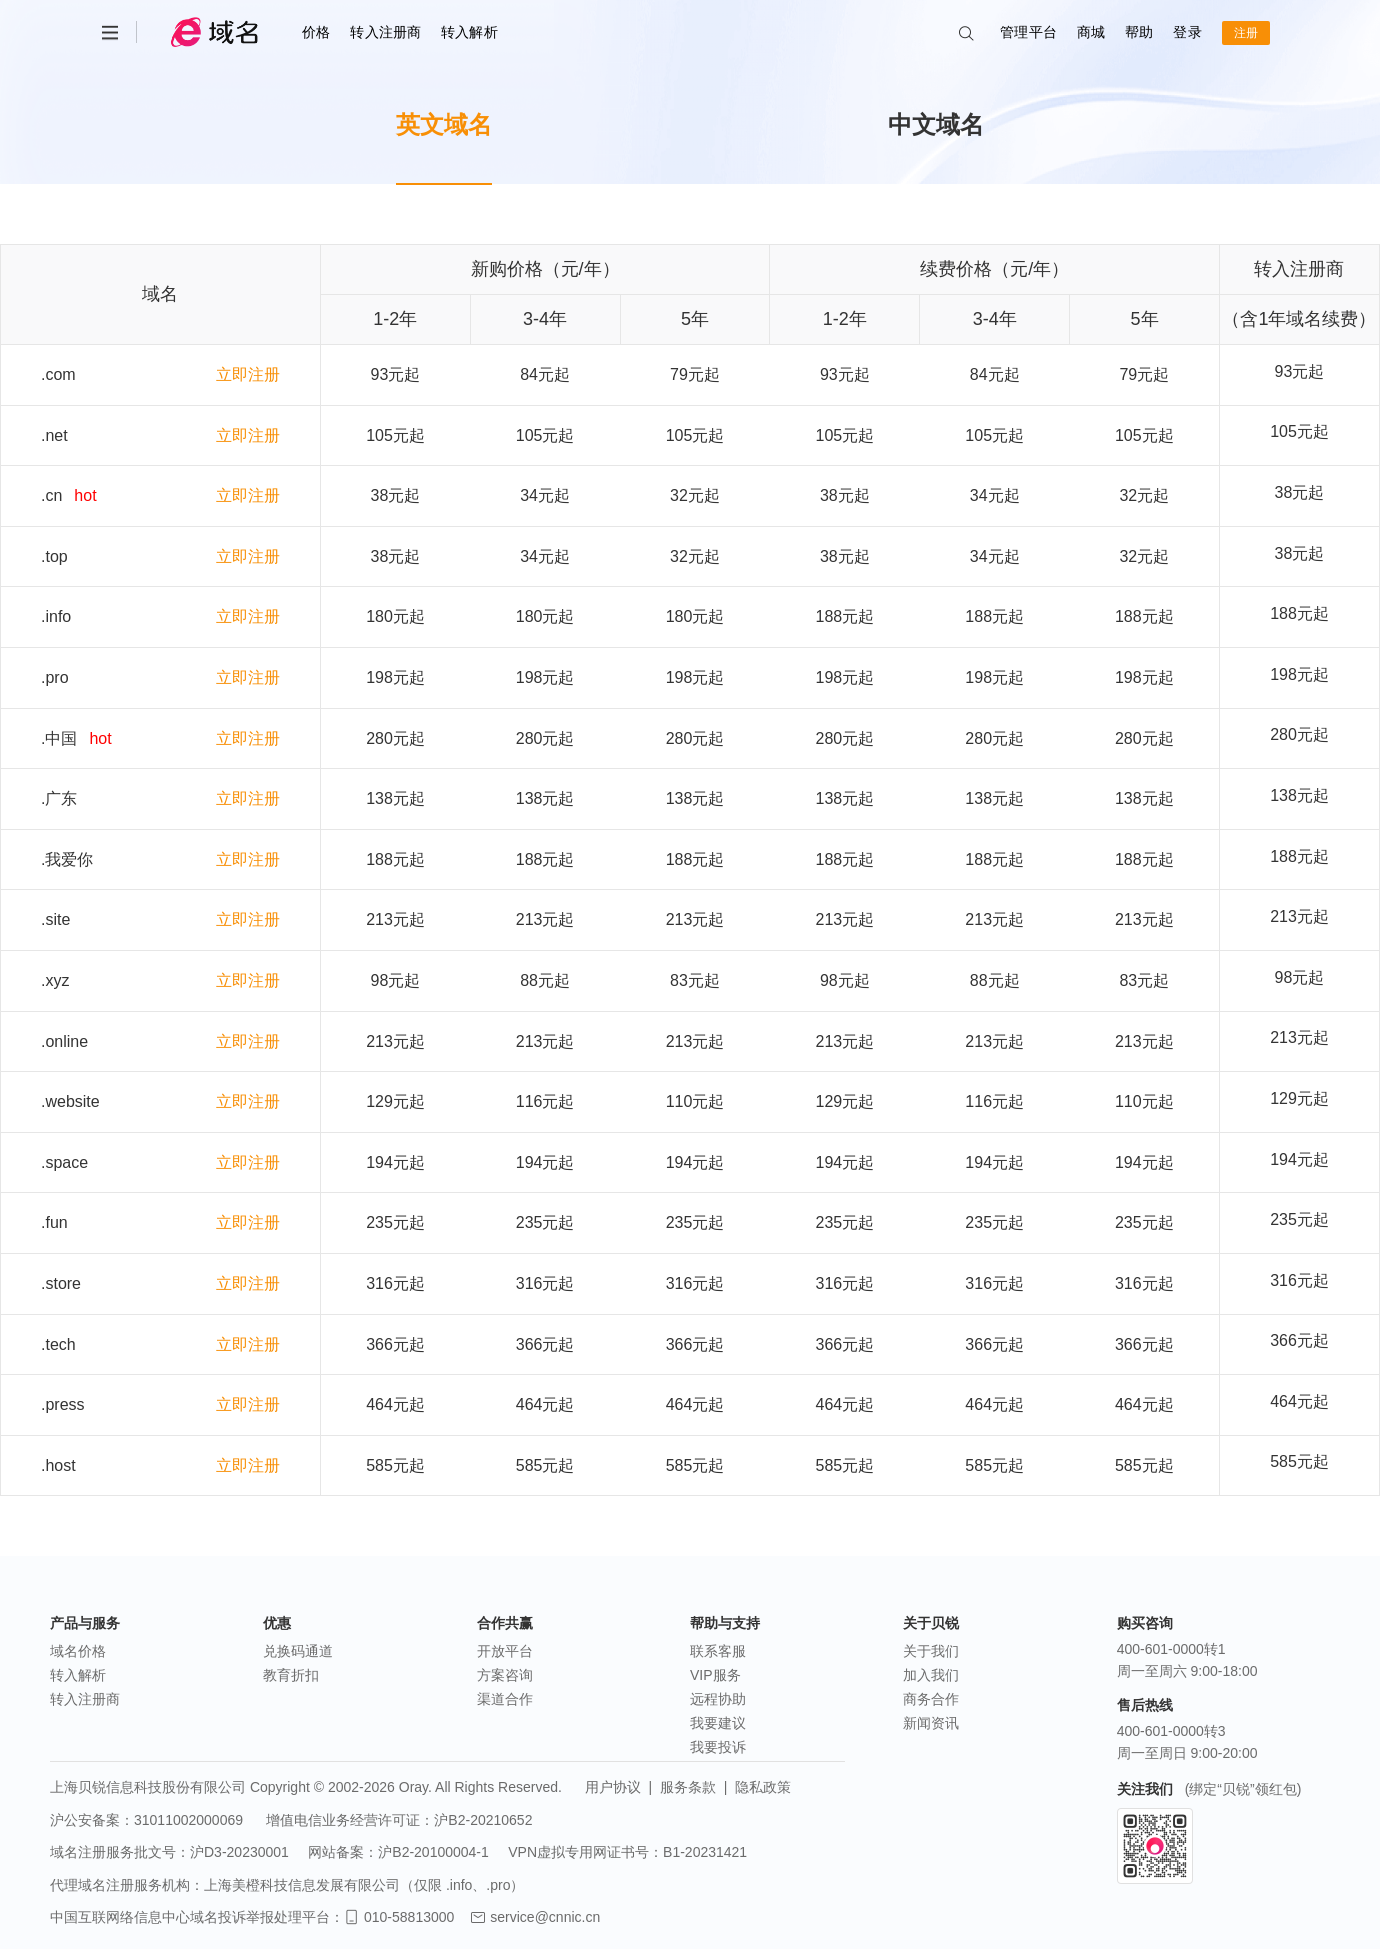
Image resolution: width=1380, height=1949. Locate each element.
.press (63, 1404)
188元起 (1299, 613)
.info (56, 616)
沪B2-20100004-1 (433, 1852)
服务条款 (688, 1787)
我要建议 (718, 1723)
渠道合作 (505, 1699)
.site (55, 919)
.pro (55, 677)
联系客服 (718, 1651)
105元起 (1299, 431)
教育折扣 (291, 1675)
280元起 (1299, 734)
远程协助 (718, 1699)
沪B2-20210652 (483, 1820)
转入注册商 (385, 32)
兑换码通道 (298, 1651)
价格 (316, 32)
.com (58, 374)
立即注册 (248, 374)
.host (58, 1465)
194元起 (1299, 1159)
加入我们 (931, 1675)
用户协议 (613, 1787)
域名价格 (78, 1651)
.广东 (59, 798)
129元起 (1299, 1098)
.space (64, 1162)
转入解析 (469, 32)
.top (54, 556)
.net (54, 435)
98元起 (1300, 977)
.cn (51, 495)
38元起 (1300, 492)
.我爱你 (67, 859)
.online (64, 1041)
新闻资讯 (931, 1723)
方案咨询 (505, 1675)
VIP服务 (715, 1675)
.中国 (59, 738)
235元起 (1299, 1219)
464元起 (1299, 1401)
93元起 (1300, 371)
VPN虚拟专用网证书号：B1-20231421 (627, 1852)
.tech (58, 1344)
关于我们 (931, 1651)
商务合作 (931, 1699)
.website (70, 1101)
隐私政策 (763, 1787)
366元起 (1299, 1340)
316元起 (1299, 1280)
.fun (54, 1222)
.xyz (55, 980)
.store (61, 1283)
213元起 (1299, 916)
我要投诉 (718, 1747)
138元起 (1299, 795)
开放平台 (505, 1651)
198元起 (1299, 674)
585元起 (1299, 1461)
